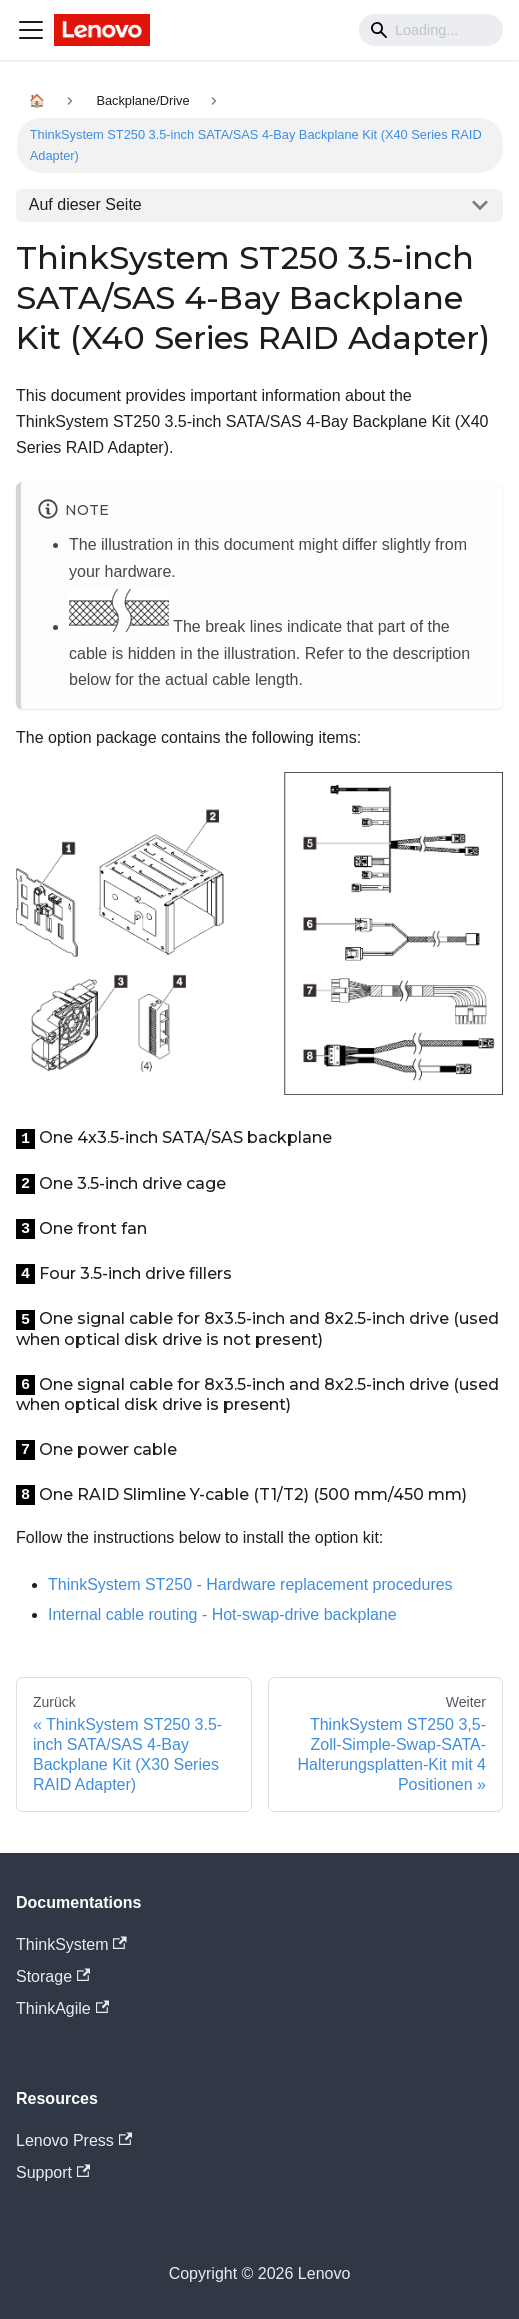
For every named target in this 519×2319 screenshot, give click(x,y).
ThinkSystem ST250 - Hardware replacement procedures (250, 1584)
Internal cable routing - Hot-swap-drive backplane (222, 1614)
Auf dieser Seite (85, 204)
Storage (53, 1976)
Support (53, 2172)
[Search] (431, 30)
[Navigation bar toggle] (31, 30)
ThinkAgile (62, 2008)
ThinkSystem (71, 1944)
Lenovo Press (74, 2140)
